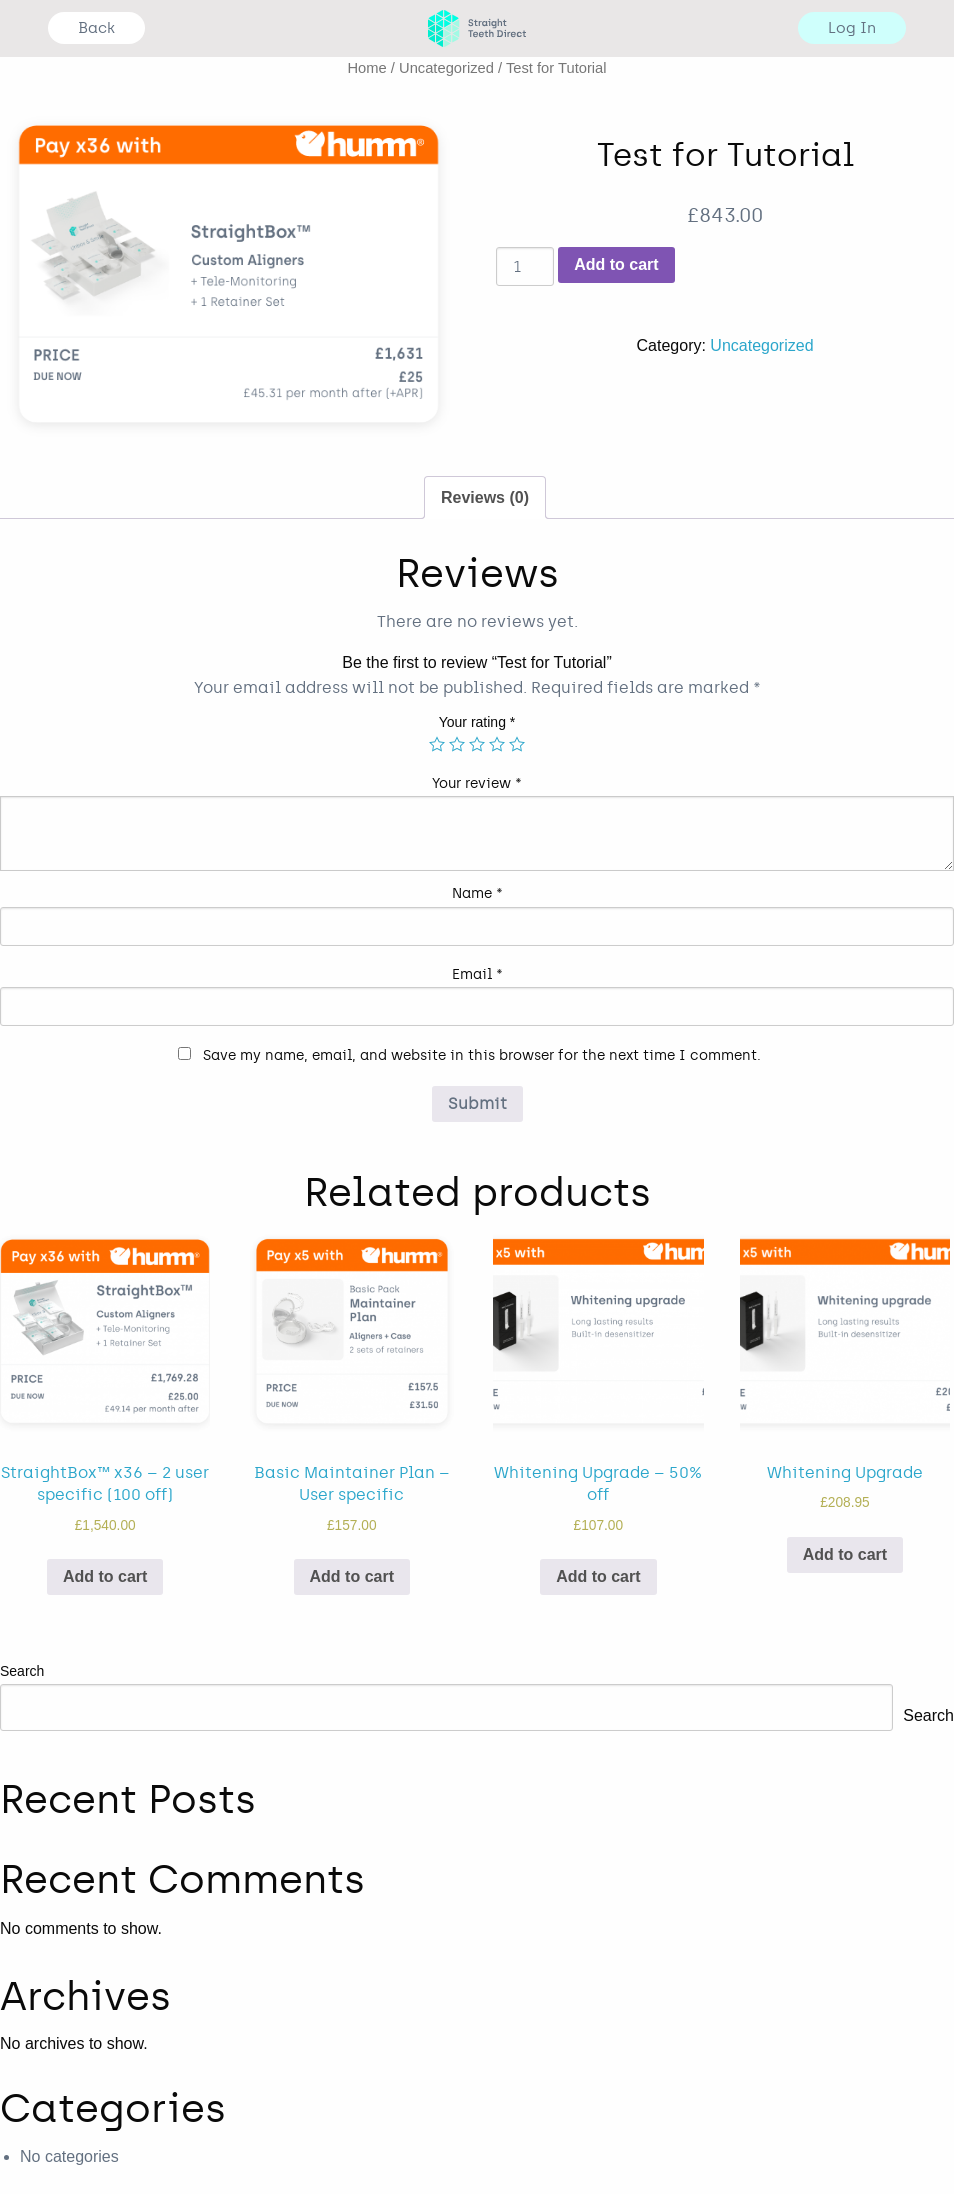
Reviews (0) (485, 497)
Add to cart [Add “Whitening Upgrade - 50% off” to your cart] (598, 1576)
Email (477, 974)
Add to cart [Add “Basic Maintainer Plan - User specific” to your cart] (352, 1576)
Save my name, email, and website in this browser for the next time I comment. (482, 1055)
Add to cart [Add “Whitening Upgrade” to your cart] (845, 1554)
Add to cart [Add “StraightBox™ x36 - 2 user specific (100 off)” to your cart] (105, 1576)
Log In (852, 28)
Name (477, 893)
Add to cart (616, 264)
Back (96, 28)
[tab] (485, 498)
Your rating (477, 722)
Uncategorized (446, 68)
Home (366, 68)
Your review (477, 783)
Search (22, 1671)
